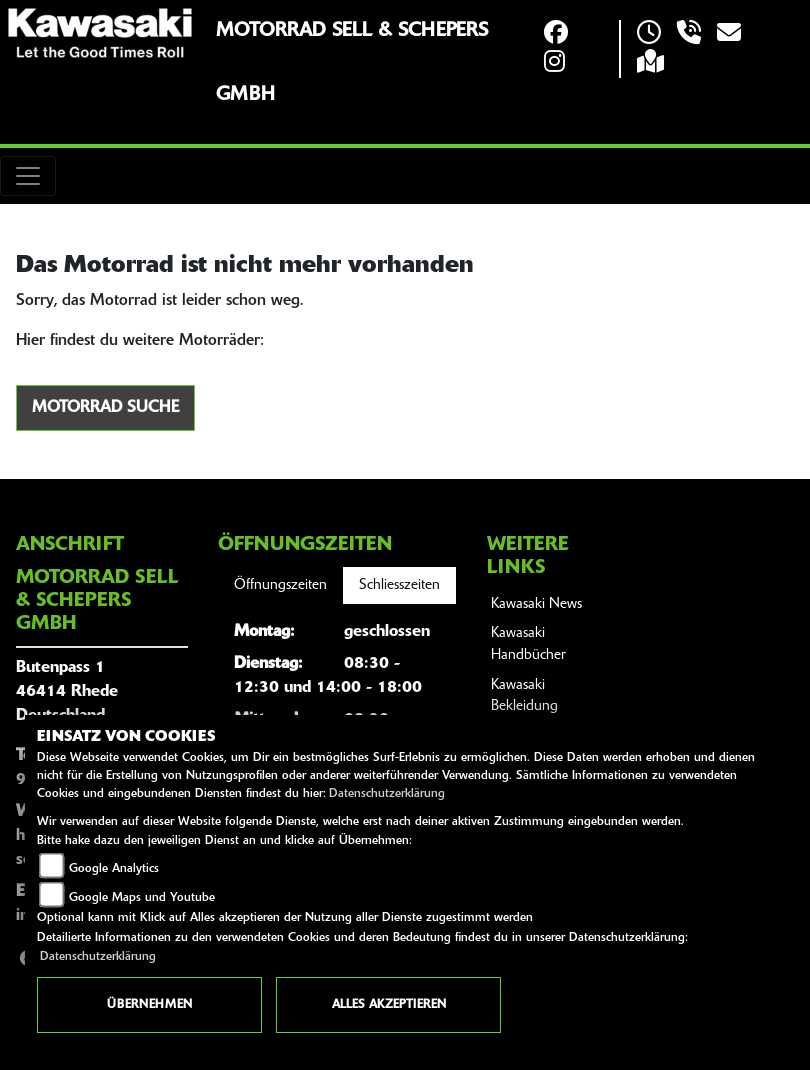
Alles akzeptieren (389, 1005)
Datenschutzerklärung (387, 794)
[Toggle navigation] (28, 176)
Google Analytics (114, 869)
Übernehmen (149, 1005)
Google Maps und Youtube (142, 898)
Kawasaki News (536, 604)
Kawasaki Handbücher (528, 644)
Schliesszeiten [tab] (399, 585)
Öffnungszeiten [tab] (280, 585)
